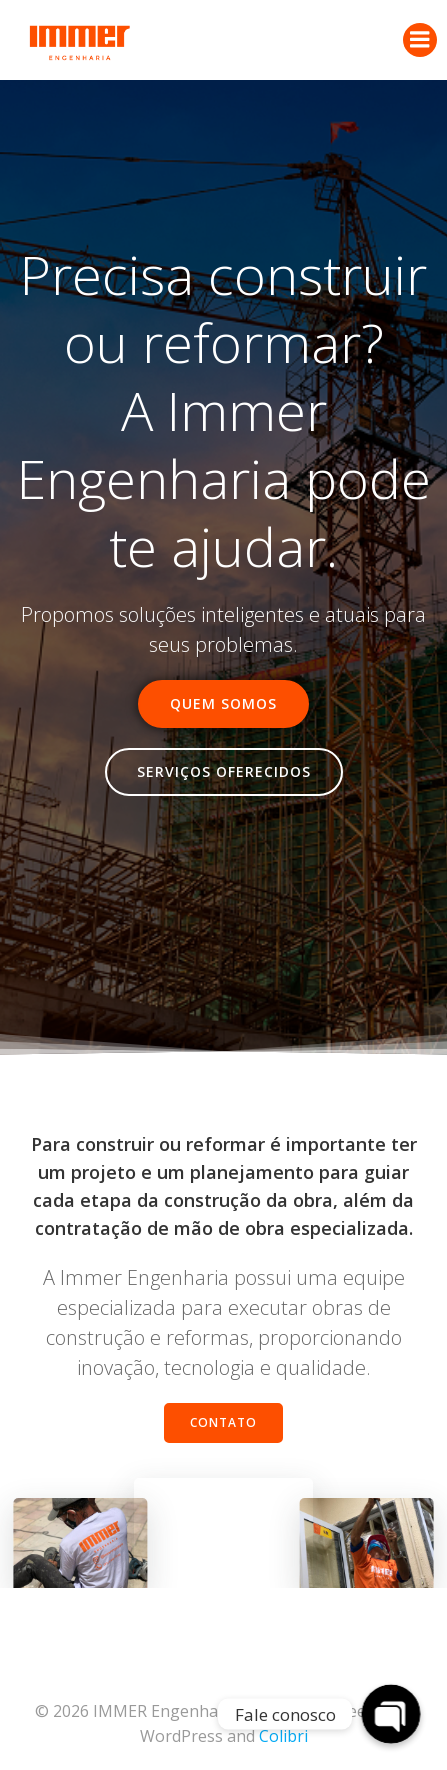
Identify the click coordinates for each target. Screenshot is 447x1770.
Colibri (283, 1736)
